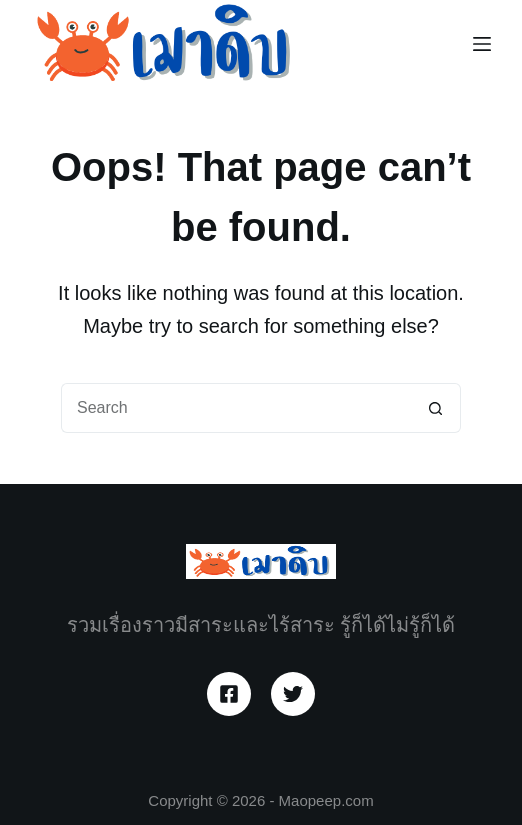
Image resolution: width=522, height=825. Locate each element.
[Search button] (436, 408)
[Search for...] (236, 408)
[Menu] (482, 44)
